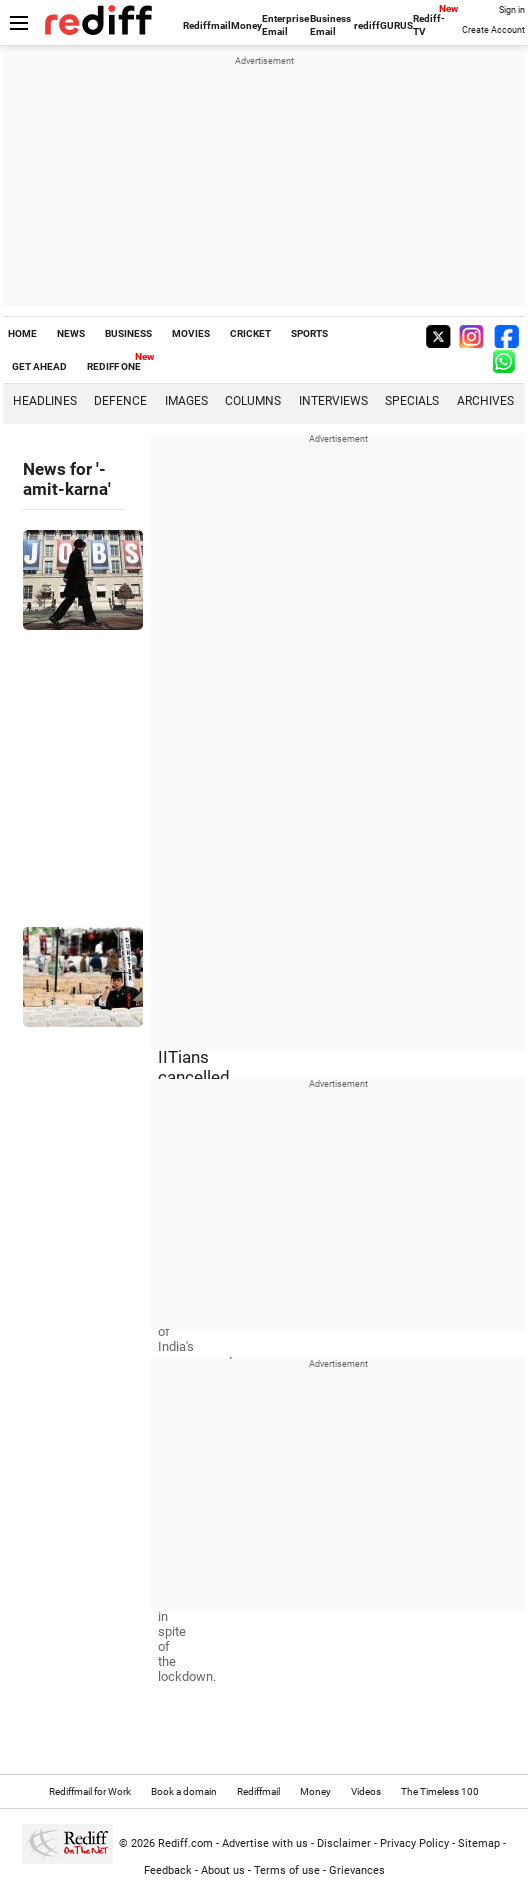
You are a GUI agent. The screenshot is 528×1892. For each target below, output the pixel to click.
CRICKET (250, 333)
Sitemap (479, 1843)
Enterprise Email (285, 25)
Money (246, 25)
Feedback (168, 1870)
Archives (485, 401)
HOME (22, 333)
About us (223, 1870)
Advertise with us (265, 1843)
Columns (253, 401)
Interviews (333, 401)
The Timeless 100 (440, 1791)
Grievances (357, 1870)
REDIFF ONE (114, 366)
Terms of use (287, 1870)
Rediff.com (185, 1843)
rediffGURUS (383, 25)
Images (186, 401)
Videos (366, 1791)
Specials (412, 401)
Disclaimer (344, 1843)
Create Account (493, 30)
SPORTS (309, 333)
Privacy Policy (414, 1843)
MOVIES (191, 333)
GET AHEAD (39, 366)
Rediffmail (207, 25)
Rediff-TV (429, 25)
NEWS (71, 333)
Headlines (45, 401)
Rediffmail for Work (90, 1791)
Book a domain (184, 1791)
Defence (120, 401)
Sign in (512, 10)
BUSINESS (128, 333)
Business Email (330, 25)
